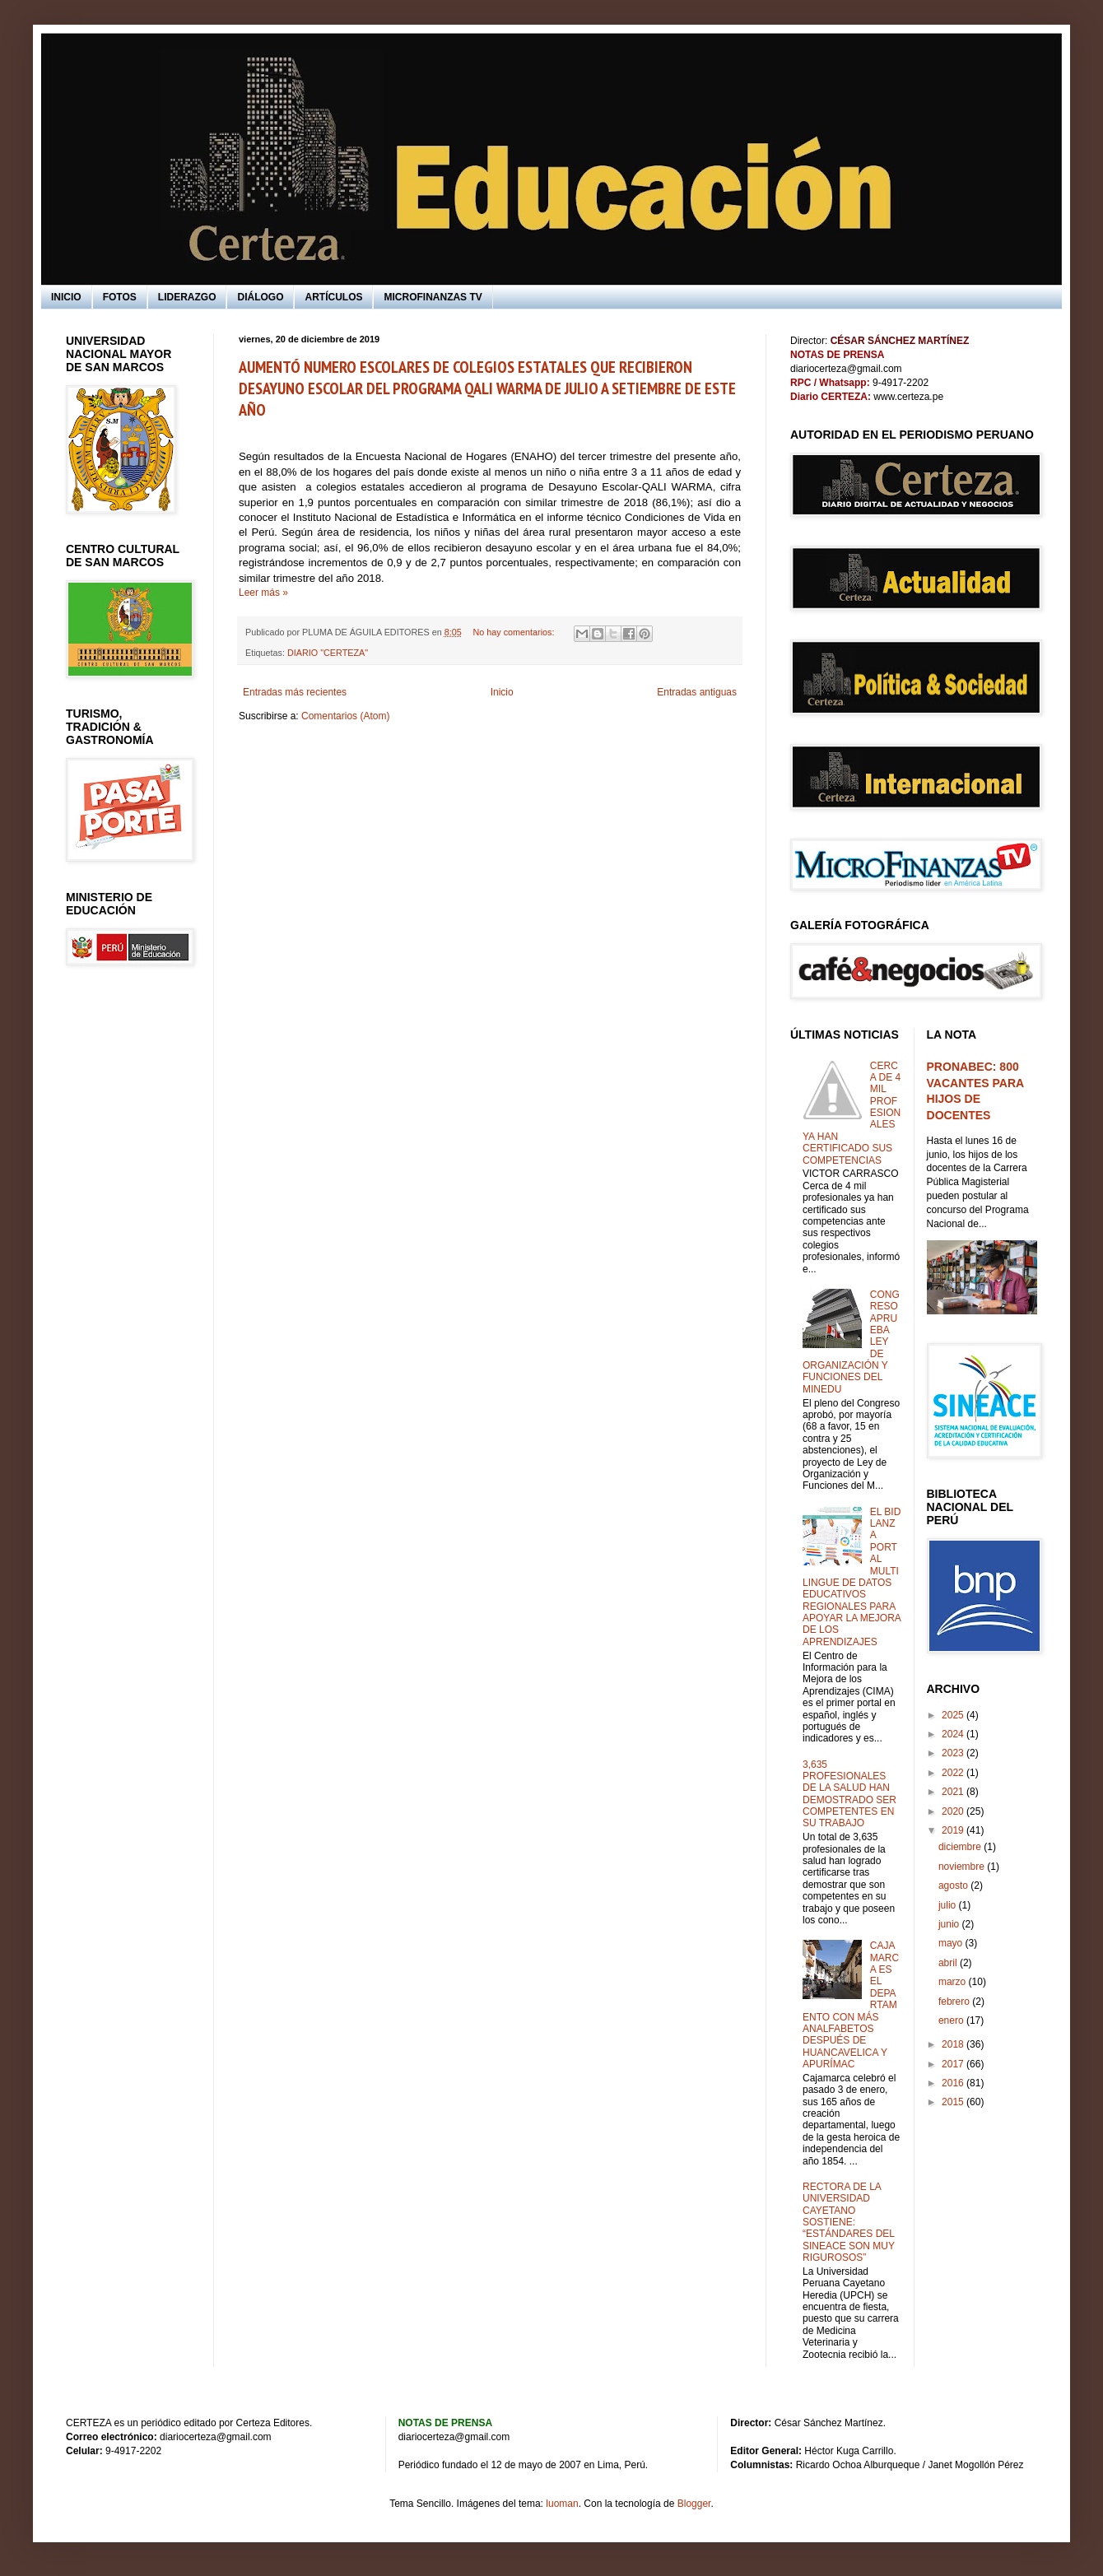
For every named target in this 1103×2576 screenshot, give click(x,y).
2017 (954, 2064)
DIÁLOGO (260, 297)
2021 (954, 1791)
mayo (952, 1943)
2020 (954, 1811)
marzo (953, 1982)
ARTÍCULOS (333, 297)
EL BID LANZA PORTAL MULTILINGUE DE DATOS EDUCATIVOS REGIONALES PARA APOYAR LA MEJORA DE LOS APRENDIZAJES (852, 1577)
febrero (955, 2001)
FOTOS (120, 297)
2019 (954, 1830)
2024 (954, 1734)
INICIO (66, 297)
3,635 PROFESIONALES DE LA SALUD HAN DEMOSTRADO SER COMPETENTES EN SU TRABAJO (849, 1794)
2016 (954, 2083)
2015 (954, 2102)
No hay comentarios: (514, 632)
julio (948, 1905)
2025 (954, 1715)
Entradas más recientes (295, 692)
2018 (954, 2044)
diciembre (961, 1847)
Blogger (694, 2503)
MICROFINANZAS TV (433, 297)
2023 (954, 1753)
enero (952, 2020)
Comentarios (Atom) (345, 716)
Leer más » (263, 592)
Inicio (502, 692)
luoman (562, 2503)
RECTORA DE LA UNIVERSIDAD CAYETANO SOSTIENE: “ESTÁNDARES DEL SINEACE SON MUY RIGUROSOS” (849, 2222)
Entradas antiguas (697, 692)
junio (950, 1924)
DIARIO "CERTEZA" (327, 653)
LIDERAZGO (187, 297)
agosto (954, 1885)
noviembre (962, 1866)
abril (949, 1963)
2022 (954, 1773)
